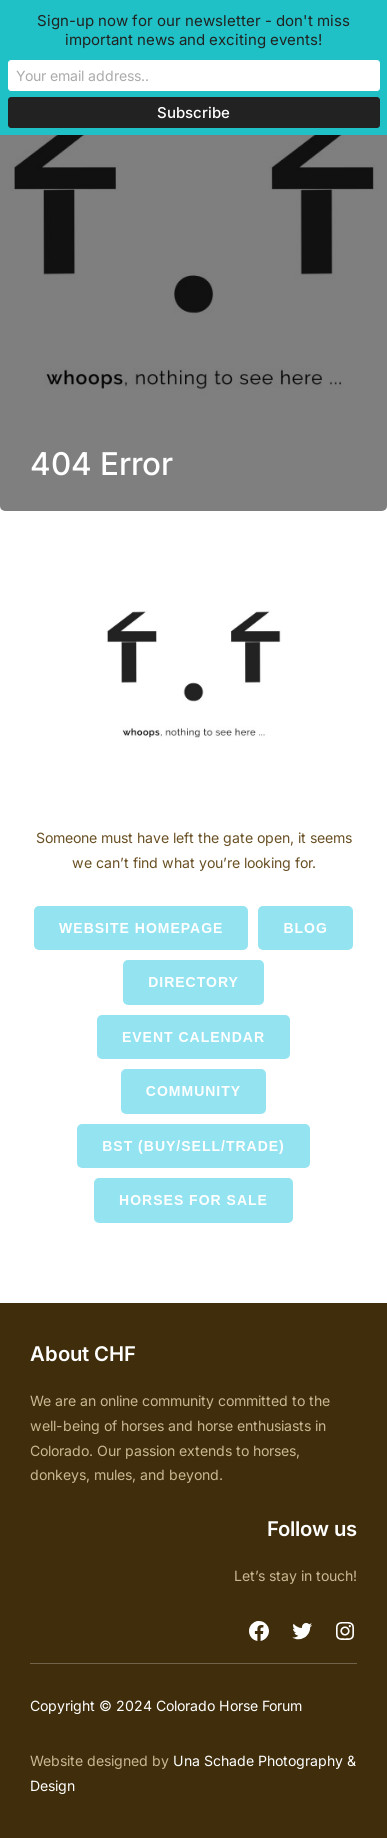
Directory (193, 982)
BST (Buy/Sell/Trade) (193, 1146)
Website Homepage (141, 928)
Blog (305, 928)
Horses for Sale (193, 1200)
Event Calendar (193, 1037)
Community (193, 1091)
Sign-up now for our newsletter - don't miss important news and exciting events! (193, 30)
